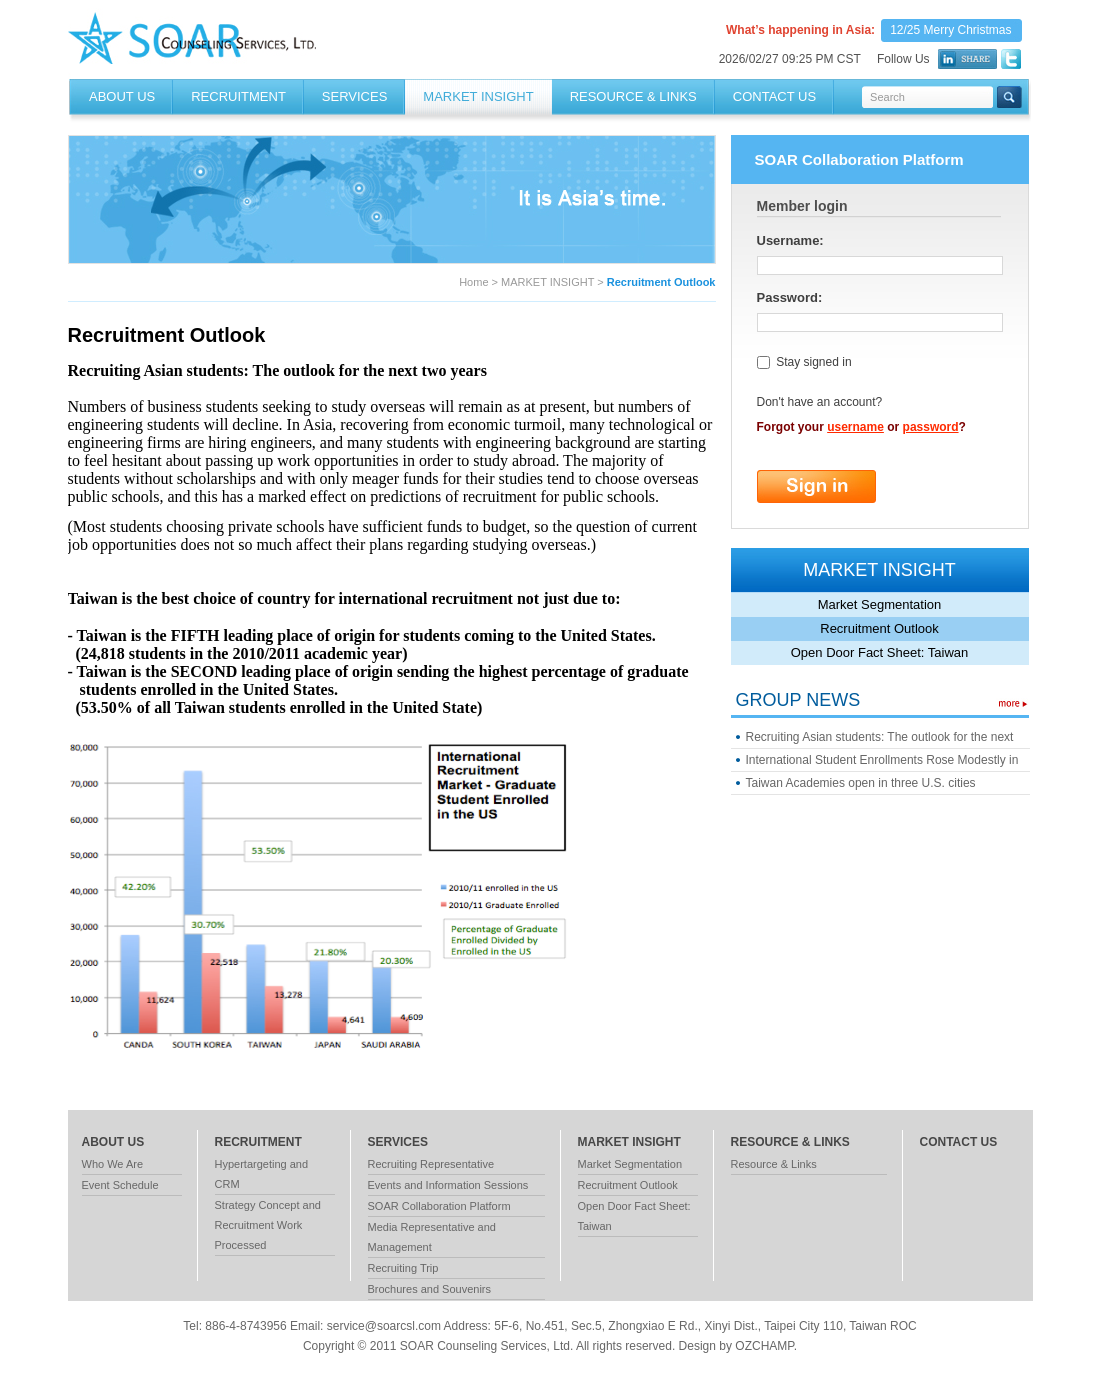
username (855, 427)
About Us (122, 96)
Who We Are (113, 1164)
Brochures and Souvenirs (430, 1289)
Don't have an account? (820, 402)
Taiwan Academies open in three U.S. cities (861, 783)
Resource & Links (774, 1164)
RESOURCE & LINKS (633, 96)
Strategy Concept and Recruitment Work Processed (268, 1225)
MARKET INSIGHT (478, 96)
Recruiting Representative (431, 1164)
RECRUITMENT (238, 96)
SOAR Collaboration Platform (439, 1206)
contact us (959, 1142)
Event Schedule (120, 1185)
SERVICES (355, 96)
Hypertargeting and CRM (262, 1174)
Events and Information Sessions (448, 1185)
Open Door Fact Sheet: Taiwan (880, 652)
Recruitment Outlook (879, 628)
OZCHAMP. (766, 1346)
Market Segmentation (880, 604)
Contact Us (774, 96)
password (931, 427)
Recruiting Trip (403, 1268)
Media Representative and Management (432, 1237)
